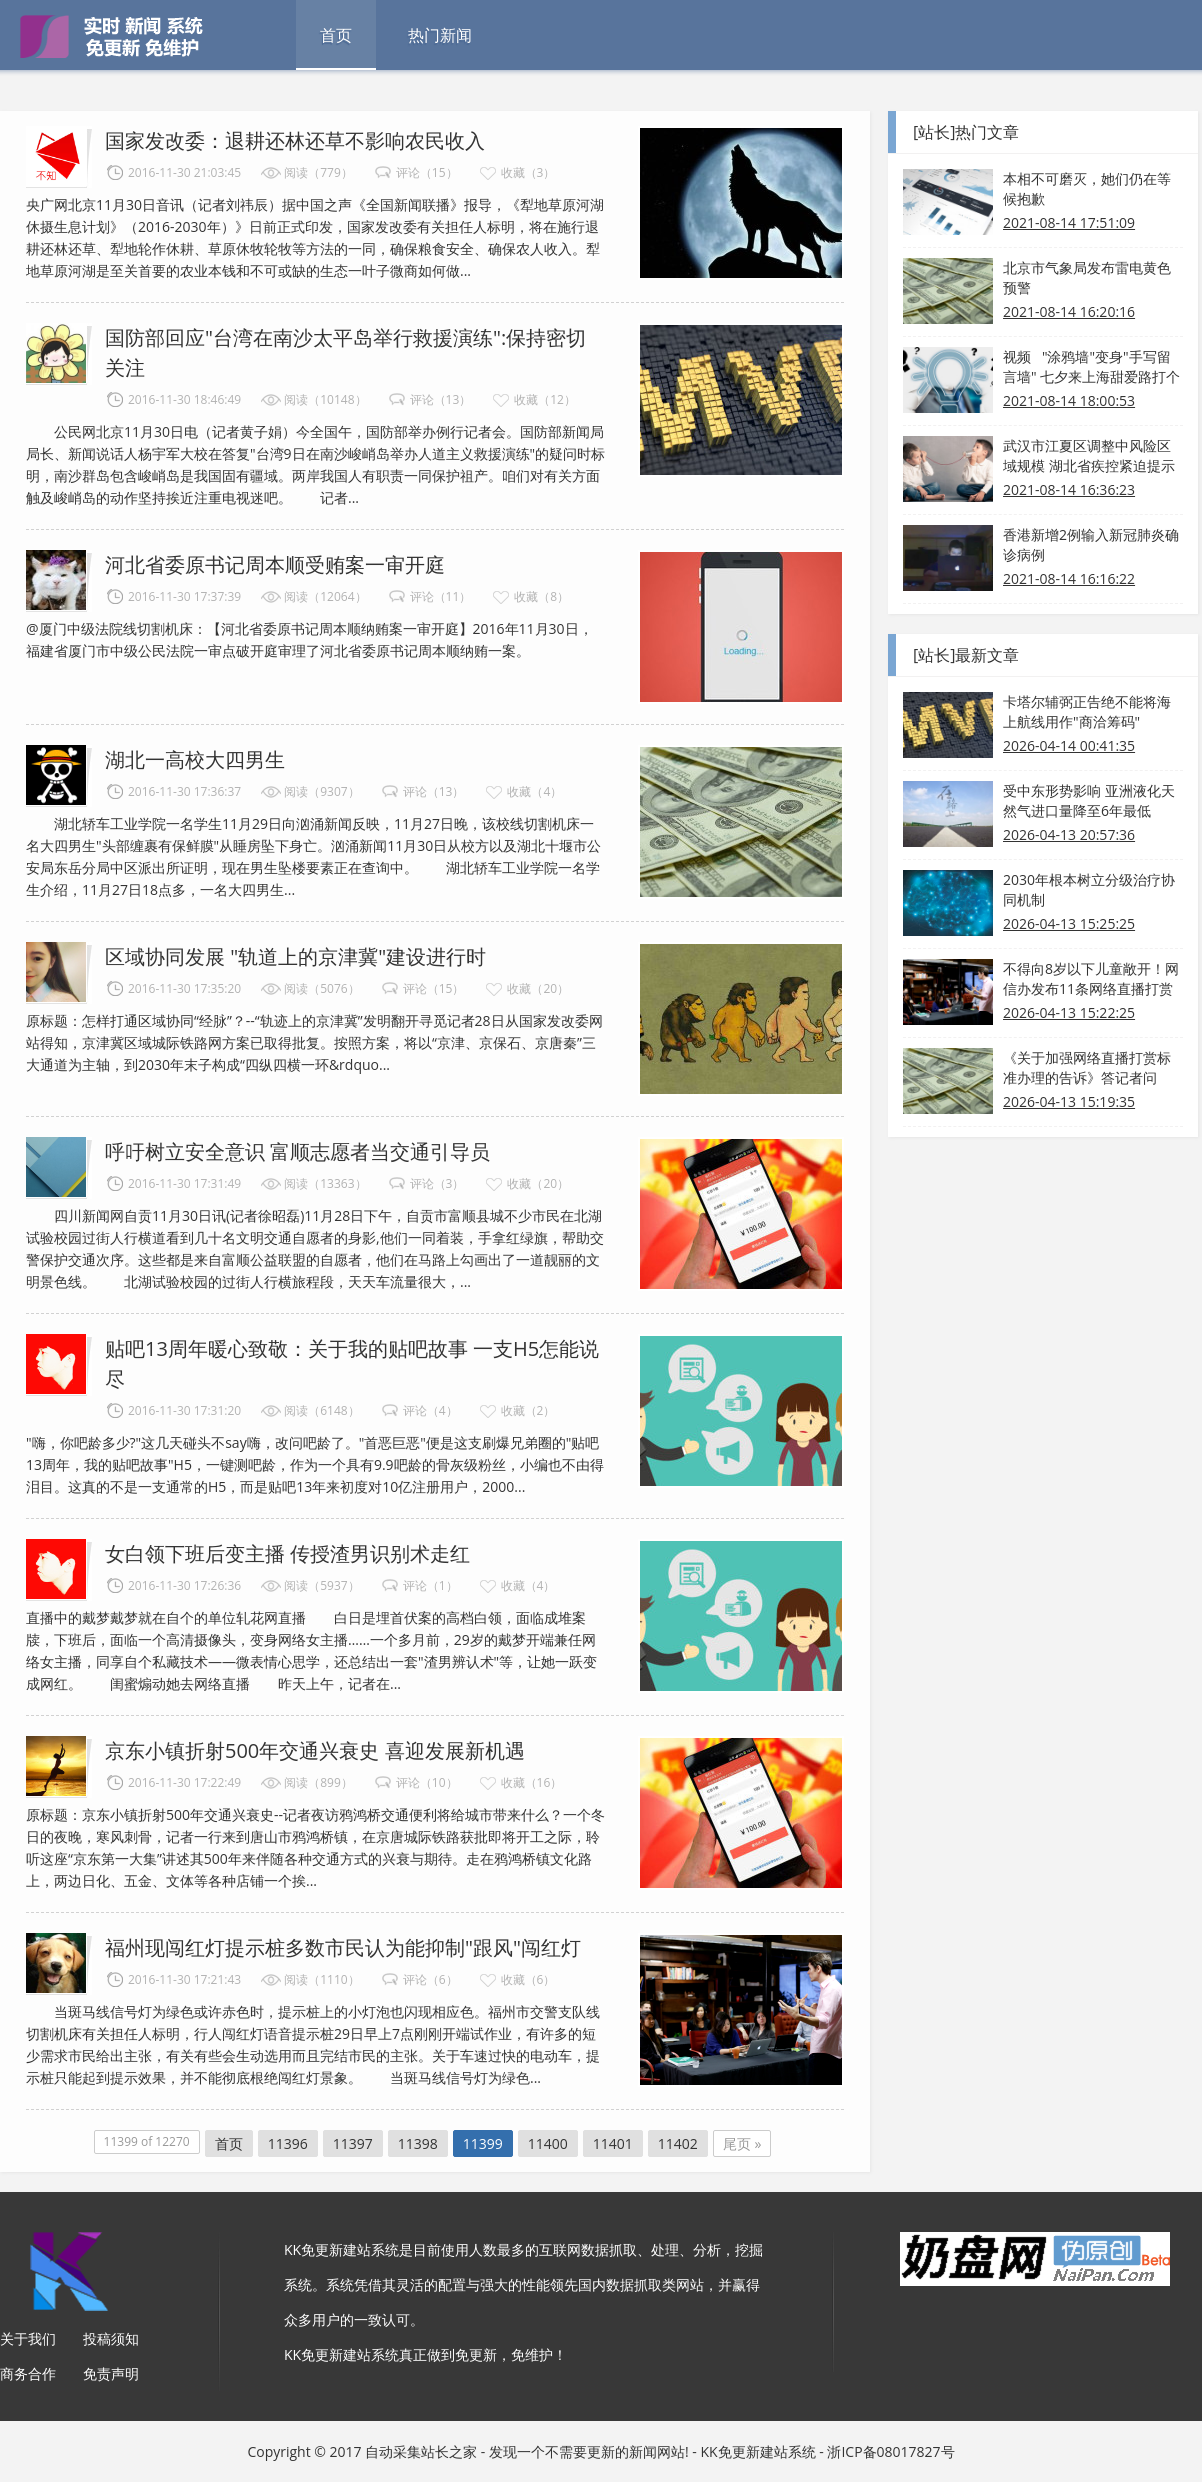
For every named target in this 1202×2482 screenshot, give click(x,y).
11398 (418, 2143)
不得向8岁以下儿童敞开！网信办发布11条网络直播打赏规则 (1091, 979)
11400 (548, 2143)
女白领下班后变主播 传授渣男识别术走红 (287, 1553)
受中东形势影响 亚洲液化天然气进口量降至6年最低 (1089, 800)
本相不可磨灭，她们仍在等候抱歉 (1087, 188)
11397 (353, 2143)
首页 (336, 35)
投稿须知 (111, 2338)
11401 (613, 2143)
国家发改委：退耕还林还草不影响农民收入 (295, 140)
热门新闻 (440, 35)
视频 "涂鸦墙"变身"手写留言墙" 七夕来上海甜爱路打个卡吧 (1091, 367)
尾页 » (742, 2143)
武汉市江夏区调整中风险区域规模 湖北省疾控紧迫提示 (1089, 455)
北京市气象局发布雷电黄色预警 (1087, 277)
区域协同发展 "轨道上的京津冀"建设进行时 (295, 956)
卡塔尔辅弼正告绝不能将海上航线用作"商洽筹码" (1087, 711)
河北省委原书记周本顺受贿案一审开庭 (275, 564)
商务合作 (28, 2373)
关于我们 (28, 2338)
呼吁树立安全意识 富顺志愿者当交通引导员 (297, 1151)
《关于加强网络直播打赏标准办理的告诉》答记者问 (1087, 1067)
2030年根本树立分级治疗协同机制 (1089, 889)
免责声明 (111, 2373)
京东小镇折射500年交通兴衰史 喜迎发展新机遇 (315, 1750)
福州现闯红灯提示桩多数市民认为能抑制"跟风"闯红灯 (343, 1947)
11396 (288, 2143)
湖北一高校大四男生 (195, 759)
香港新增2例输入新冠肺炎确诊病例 (1091, 544)
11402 (678, 2143)
